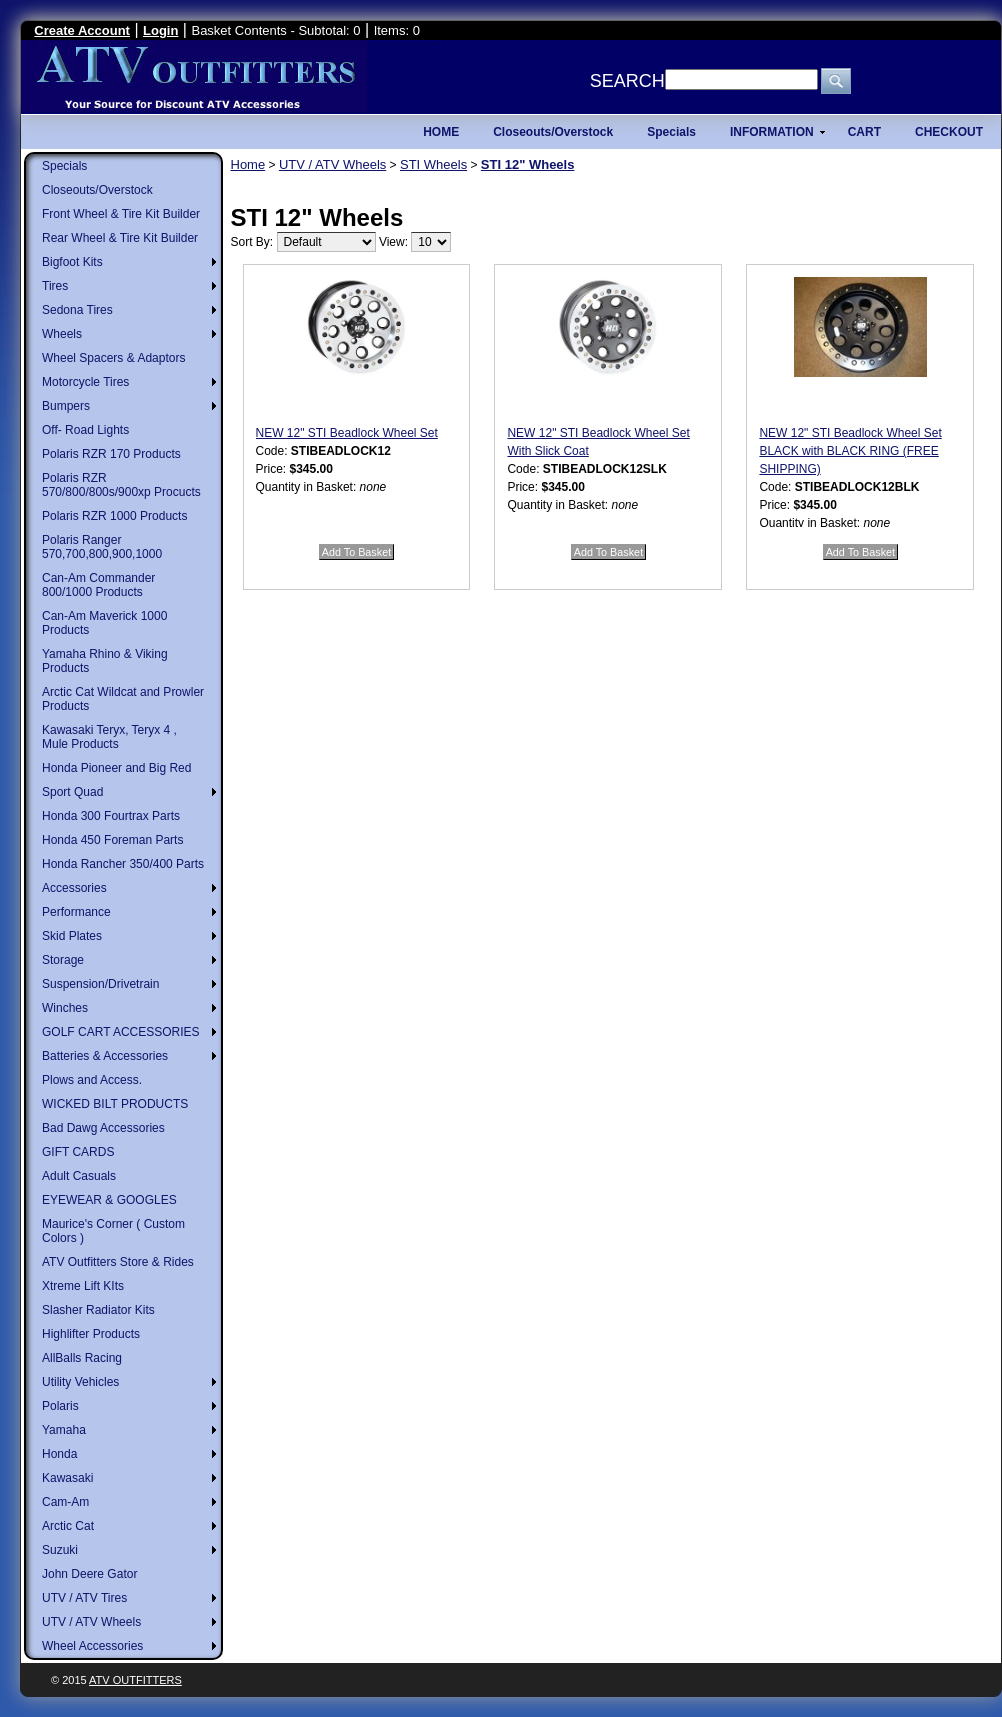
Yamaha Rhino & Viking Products (105, 661)
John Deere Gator (89, 1574)
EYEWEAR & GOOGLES (109, 1200)
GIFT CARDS (78, 1152)
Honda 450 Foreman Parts (112, 840)
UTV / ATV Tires (84, 1598)
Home (248, 164)
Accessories (74, 888)
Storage (63, 960)
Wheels (62, 334)
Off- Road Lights (85, 430)
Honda (59, 1454)
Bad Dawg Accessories (103, 1128)
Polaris (60, 1406)
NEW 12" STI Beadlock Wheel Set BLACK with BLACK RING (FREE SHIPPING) (850, 451)
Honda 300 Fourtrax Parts (111, 816)
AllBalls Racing (82, 1358)
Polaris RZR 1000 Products (114, 516)
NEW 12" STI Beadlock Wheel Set (347, 433)
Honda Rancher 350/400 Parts (123, 864)
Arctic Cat (68, 1526)
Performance (76, 912)
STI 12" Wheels (528, 164)
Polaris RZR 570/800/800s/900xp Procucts (121, 485)
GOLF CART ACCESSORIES (121, 1032)
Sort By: (252, 242)
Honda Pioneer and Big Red (116, 768)
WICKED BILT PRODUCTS (115, 1104)
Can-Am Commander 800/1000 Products (98, 585)
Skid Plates (72, 936)
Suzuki (60, 1550)
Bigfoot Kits (72, 262)
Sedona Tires (77, 310)
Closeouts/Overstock (97, 190)
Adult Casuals (79, 1176)
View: (393, 242)
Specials (64, 166)
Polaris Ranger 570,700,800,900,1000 (102, 547)
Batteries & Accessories (105, 1056)
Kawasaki (67, 1478)
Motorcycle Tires (85, 382)
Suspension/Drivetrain (100, 984)
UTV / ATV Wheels (91, 1622)
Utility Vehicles (80, 1382)
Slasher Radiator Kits (98, 1310)
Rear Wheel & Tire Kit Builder (120, 238)
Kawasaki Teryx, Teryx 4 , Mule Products (109, 737)
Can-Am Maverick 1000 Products (104, 623)
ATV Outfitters (135, 1680)
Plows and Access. (92, 1080)
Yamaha (64, 1430)
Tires (55, 286)
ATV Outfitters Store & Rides (118, 1262)
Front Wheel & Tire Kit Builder (121, 214)
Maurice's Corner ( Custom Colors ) (113, 1231)
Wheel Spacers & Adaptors (113, 358)
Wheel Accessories (92, 1646)
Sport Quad (72, 792)
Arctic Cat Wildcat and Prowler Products (123, 699)
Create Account (82, 30)
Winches (65, 1008)
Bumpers (66, 406)
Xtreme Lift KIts (83, 1286)
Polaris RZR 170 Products (111, 454)
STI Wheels (433, 164)
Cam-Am (65, 1502)
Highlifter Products (91, 1334)
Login (160, 30)
